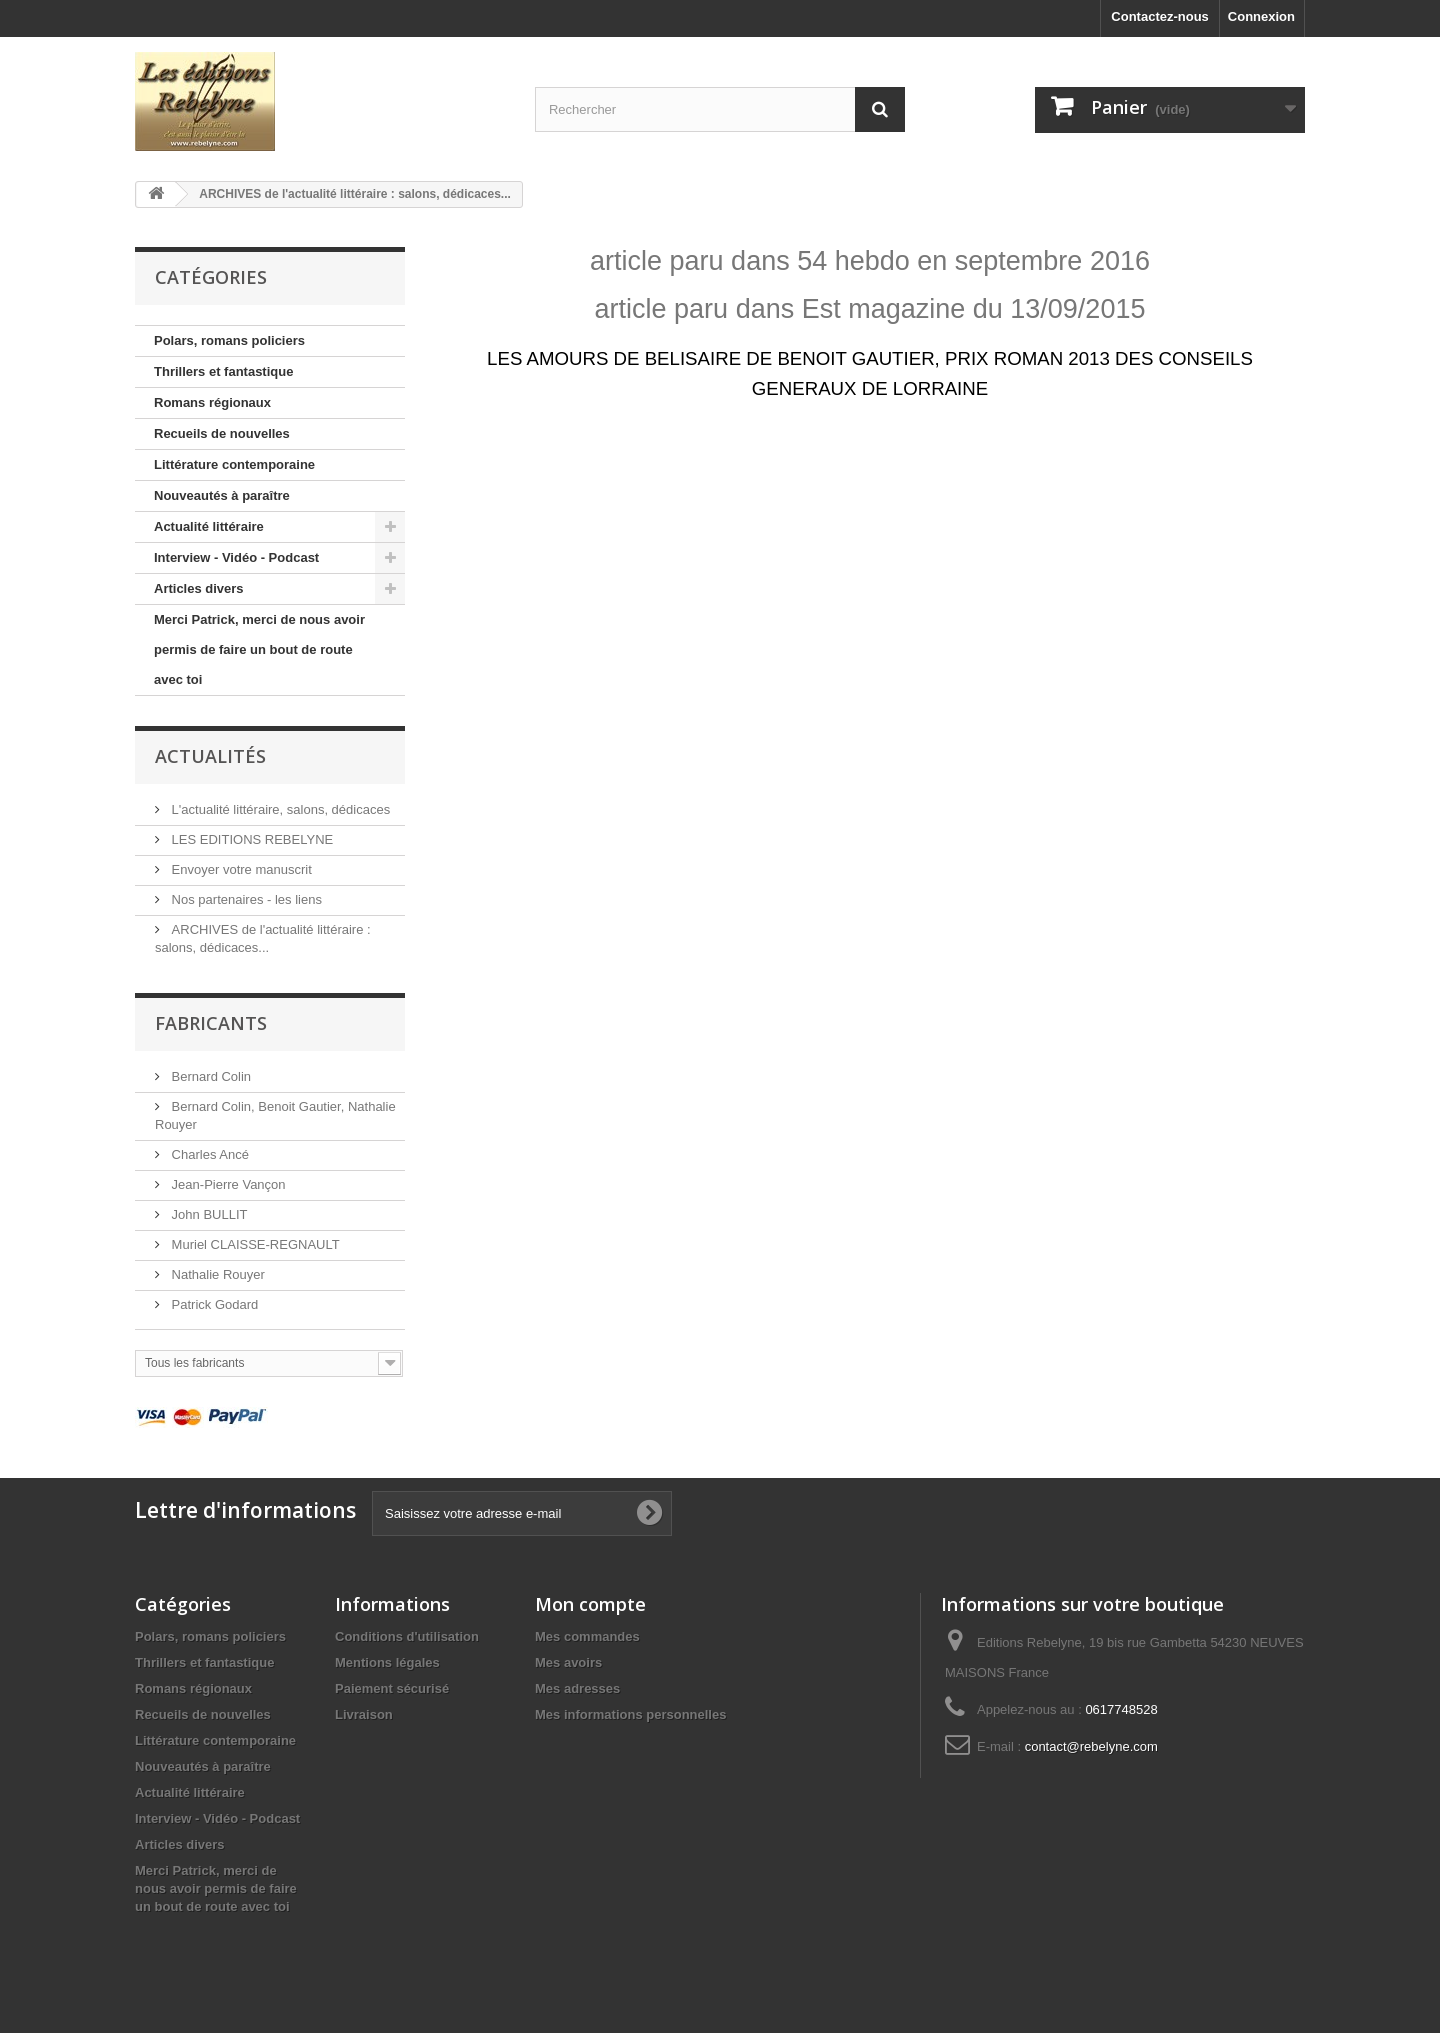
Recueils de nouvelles (222, 433)
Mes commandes (587, 1636)
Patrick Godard (213, 1304)
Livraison (364, 1714)
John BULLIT (208, 1214)
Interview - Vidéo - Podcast (236, 557)
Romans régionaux (212, 402)
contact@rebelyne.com (1091, 1746)
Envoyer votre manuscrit (240, 869)
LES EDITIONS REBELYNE (250, 839)
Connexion (1261, 16)
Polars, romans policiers (229, 340)
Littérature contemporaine (234, 464)
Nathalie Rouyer (216, 1274)
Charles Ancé (208, 1154)
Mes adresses (577, 1688)
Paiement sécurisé (392, 1688)
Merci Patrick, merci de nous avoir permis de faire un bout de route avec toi (259, 649)
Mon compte (590, 1604)
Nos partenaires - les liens (245, 899)
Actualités (210, 756)
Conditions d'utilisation (407, 1636)
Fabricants (211, 1023)
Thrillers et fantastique (223, 371)
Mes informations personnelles (630, 1714)
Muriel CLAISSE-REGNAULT (254, 1244)
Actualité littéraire (209, 526)
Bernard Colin (209, 1076)
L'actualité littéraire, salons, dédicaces (279, 809)
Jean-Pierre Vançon (227, 1184)
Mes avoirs (568, 1662)
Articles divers (199, 588)
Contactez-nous (1160, 16)
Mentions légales (387, 1662)
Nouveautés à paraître (222, 495)
